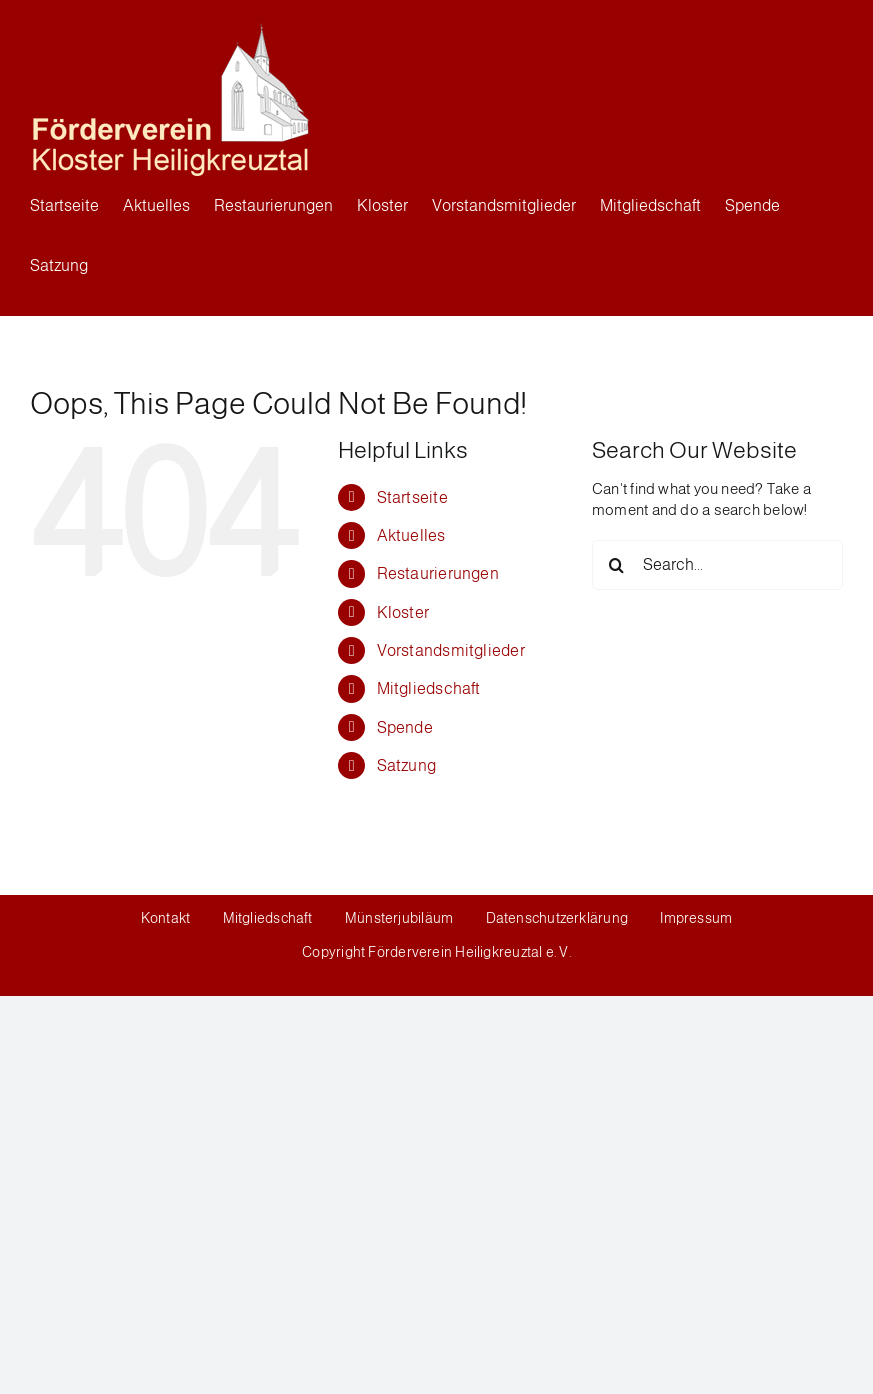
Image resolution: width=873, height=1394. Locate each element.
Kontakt (167, 918)
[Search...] (717, 565)
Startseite (412, 497)
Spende (405, 727)
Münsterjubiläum (399, 918)
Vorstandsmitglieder (451, 650)
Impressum (696, 918)
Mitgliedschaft (429, 688)
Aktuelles (411, 535)
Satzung (407, 765)
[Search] (617, 565)
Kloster (403, 612)
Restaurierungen (438, 573)
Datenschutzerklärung (557, 918)
